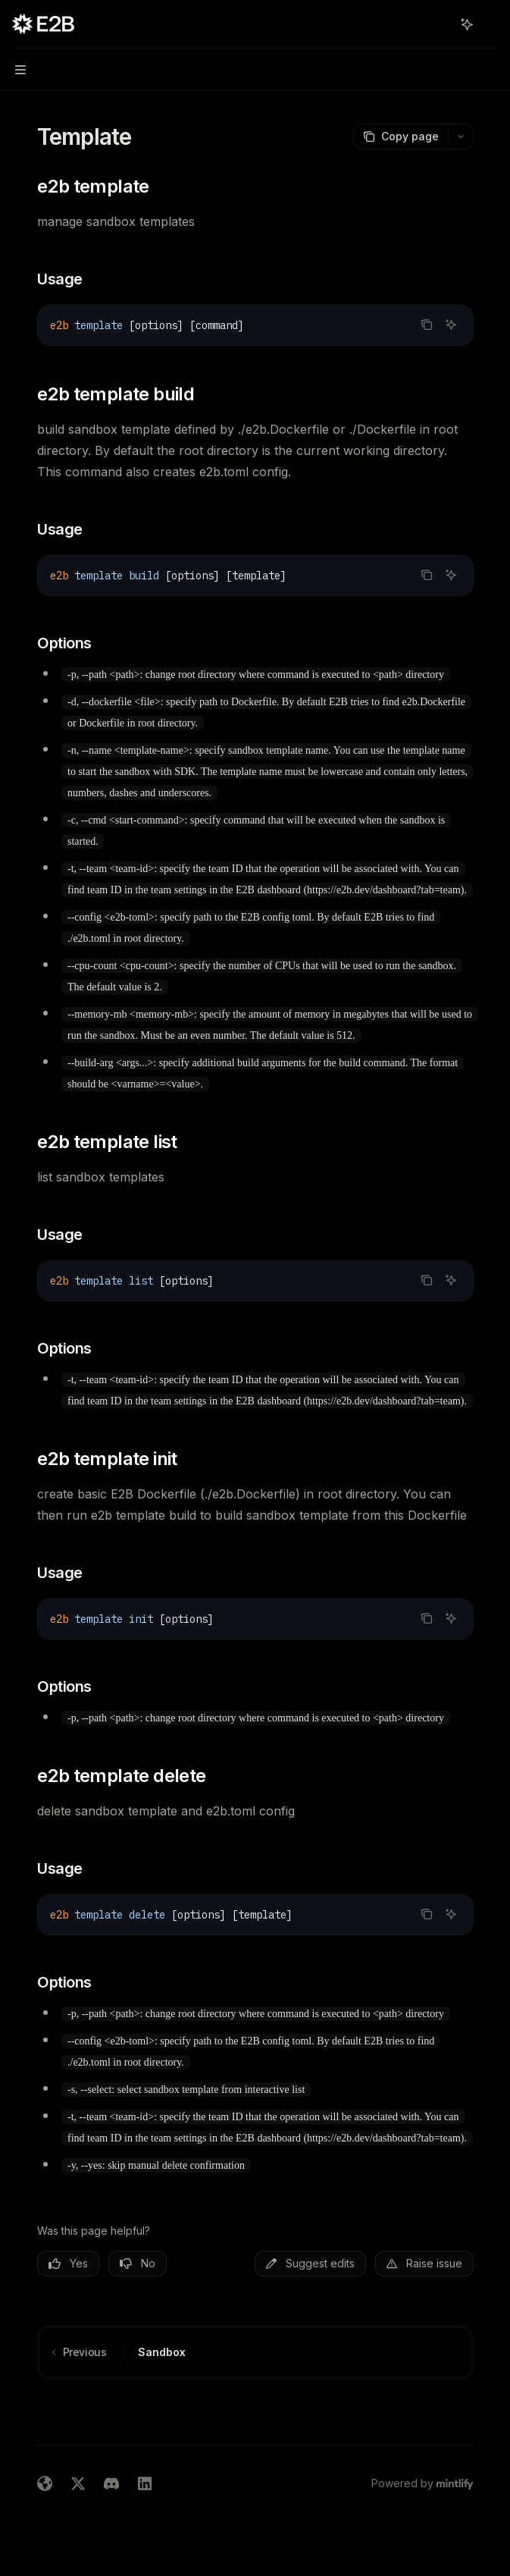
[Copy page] (400, 136)
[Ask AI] (451, 324)
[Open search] (439, 24)
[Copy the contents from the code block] (426, 324)
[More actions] (490, 24)
